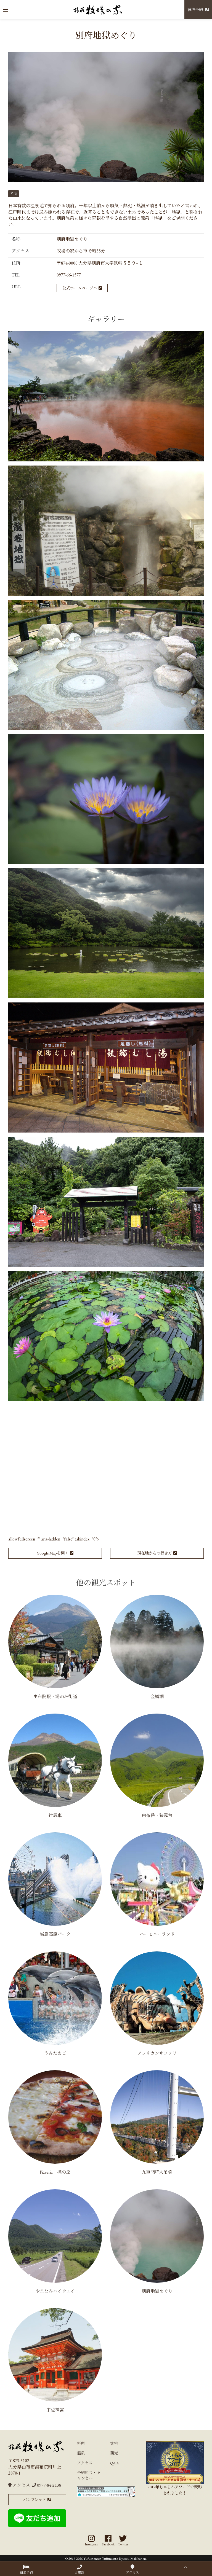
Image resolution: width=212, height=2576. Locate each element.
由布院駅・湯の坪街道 (55, 1697)
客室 (114, 2443)
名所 (13, 193)
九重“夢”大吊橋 (157, 2172)
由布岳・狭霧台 (157, 1815)
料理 (81, 2443)
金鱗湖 (157, 1697)
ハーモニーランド (157, 1934)
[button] (5, 9)
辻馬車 (55, 1815)
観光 (114, 2453)
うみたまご (55, 2053)
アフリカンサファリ (157, 2053)
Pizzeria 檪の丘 (55, 2172)
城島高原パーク (55, 1934)
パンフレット (34, 2499)
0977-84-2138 (46, 2485)
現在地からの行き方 (154, 1553)
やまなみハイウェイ (55, 2291)
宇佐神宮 (55, 2410)
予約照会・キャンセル (88, 2475)
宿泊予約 (195, 9)
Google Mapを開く (52, 1553)
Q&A (114, 2462)
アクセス (19, 2485)
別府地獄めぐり (157, 2291)
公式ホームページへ (79, 288)
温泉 (81, 2453)
